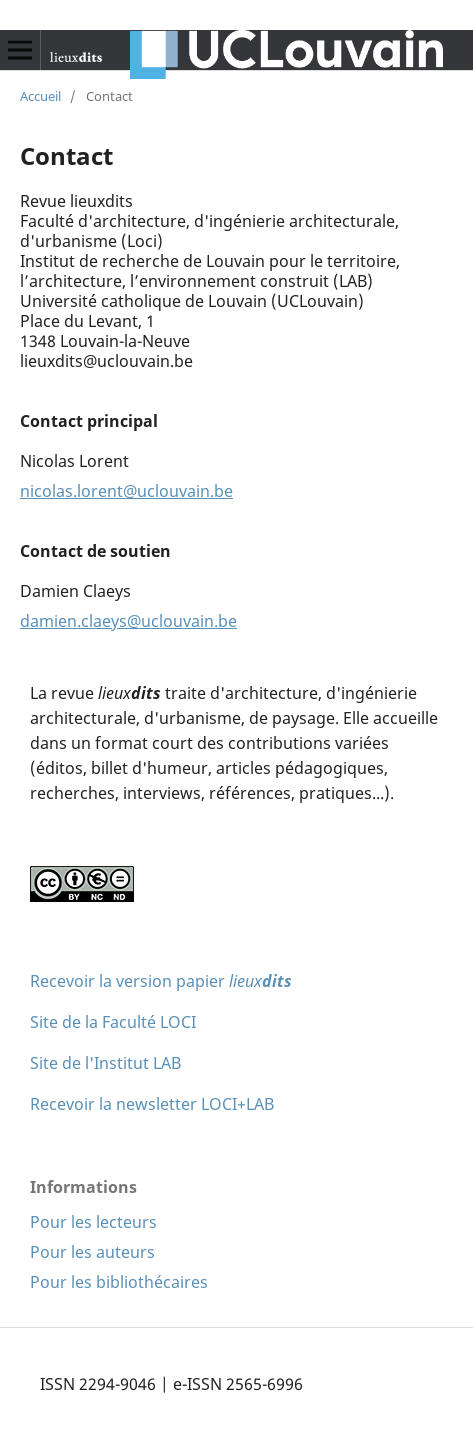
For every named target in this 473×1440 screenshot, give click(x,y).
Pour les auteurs (92, 1252)
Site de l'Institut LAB (105, 1063)
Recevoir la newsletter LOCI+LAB (152, 1104)
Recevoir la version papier (161, 981)
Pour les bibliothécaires (119, 1282)
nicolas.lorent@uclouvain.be (126, 491)
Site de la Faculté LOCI (113, 1022)
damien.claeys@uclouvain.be (128, 621)
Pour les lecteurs (93, 1222)
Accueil (40, 96)
